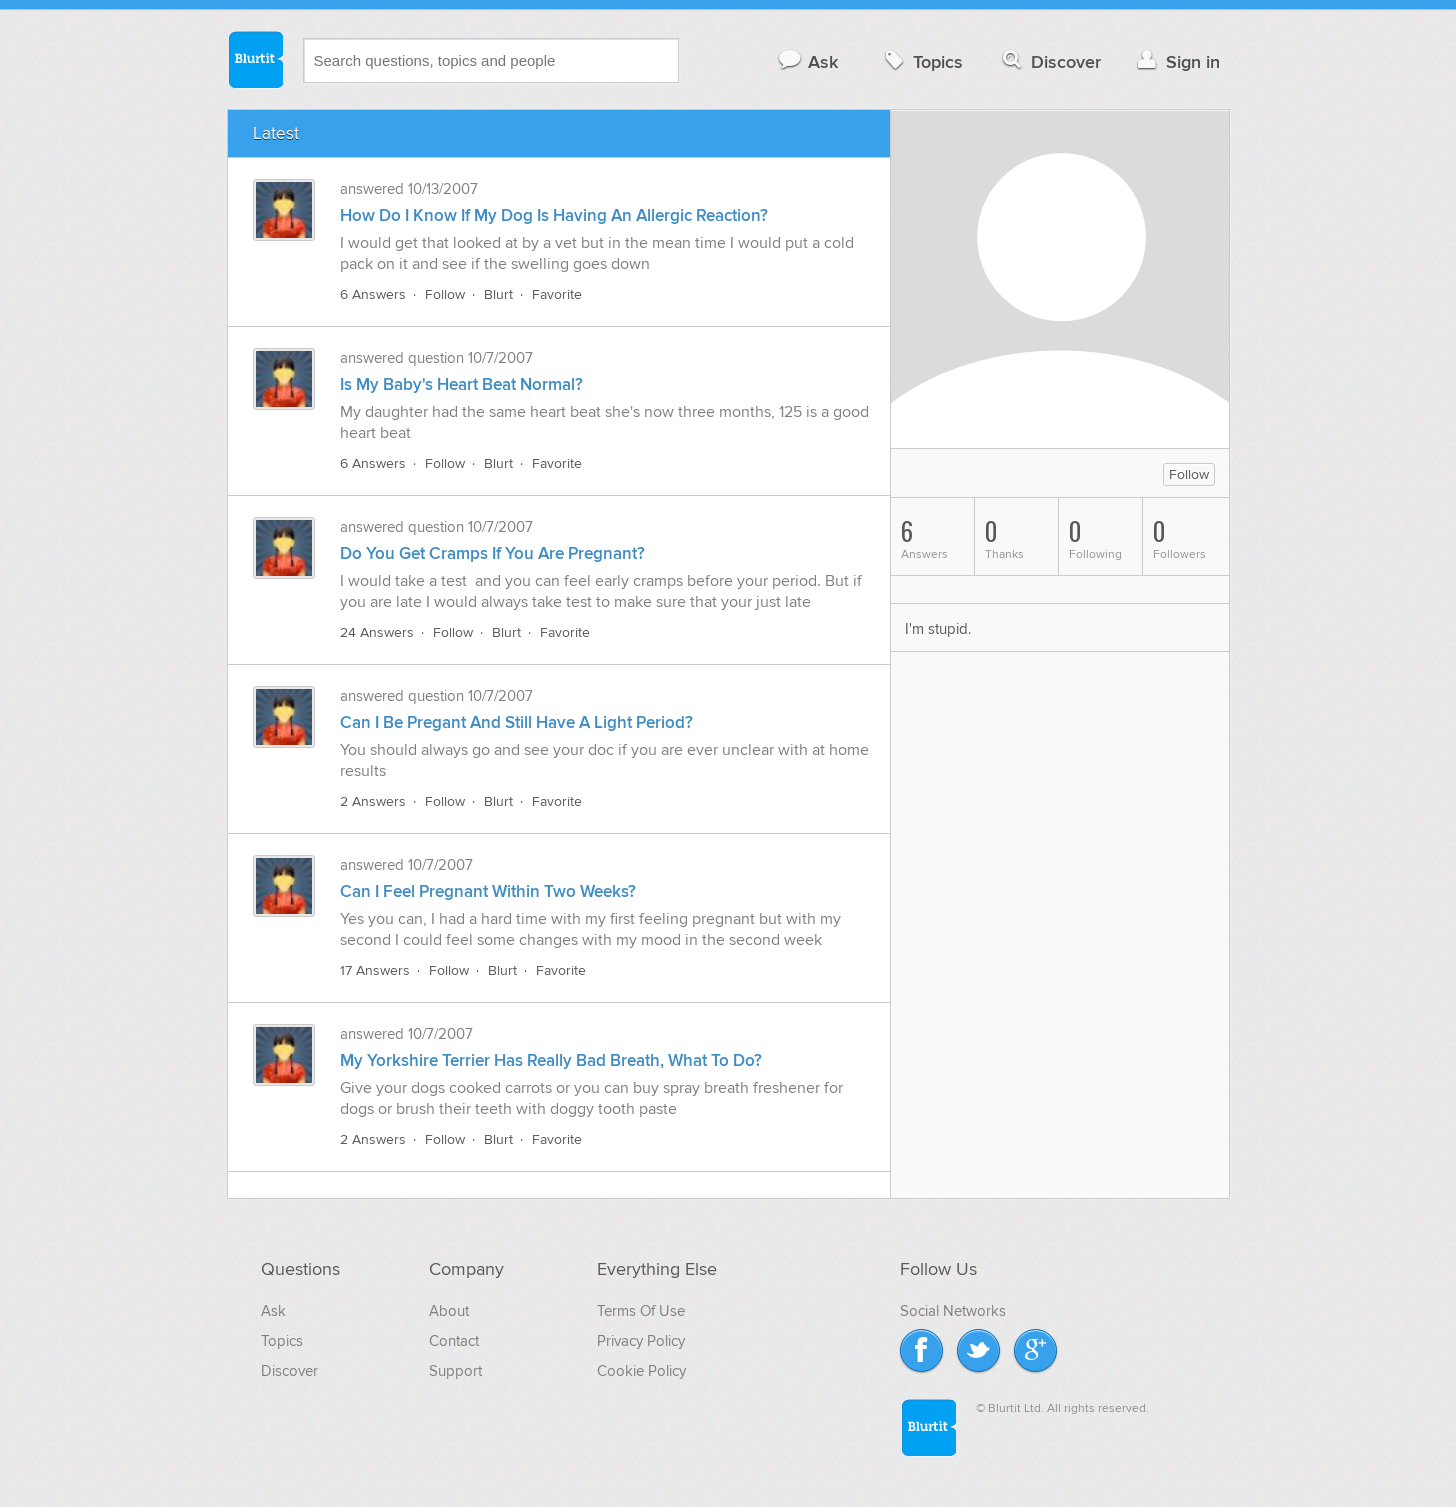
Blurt (498, 294)
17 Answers (375, 970)
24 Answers (377, 632)
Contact (454, 1341)
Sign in (1176, 61)
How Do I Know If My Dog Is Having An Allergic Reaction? (554, 216)
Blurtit (255, 59)
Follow (445, 294)
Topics (921, 61)
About (449, 1311)
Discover (1049, 61)
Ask (807, 61)
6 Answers (373, 294)
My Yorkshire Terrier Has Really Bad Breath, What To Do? (551, 1061)
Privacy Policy (641, 1341)
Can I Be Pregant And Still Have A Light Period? (516, 723)
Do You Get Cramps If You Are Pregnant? (492, 554)
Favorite (557, 294)
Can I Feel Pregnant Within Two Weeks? (488, 892)
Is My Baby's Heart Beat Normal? (461, 385)
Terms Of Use (641, 1311)
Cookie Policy (641, 1371)
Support (455, 1371)
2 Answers (373, 801)
